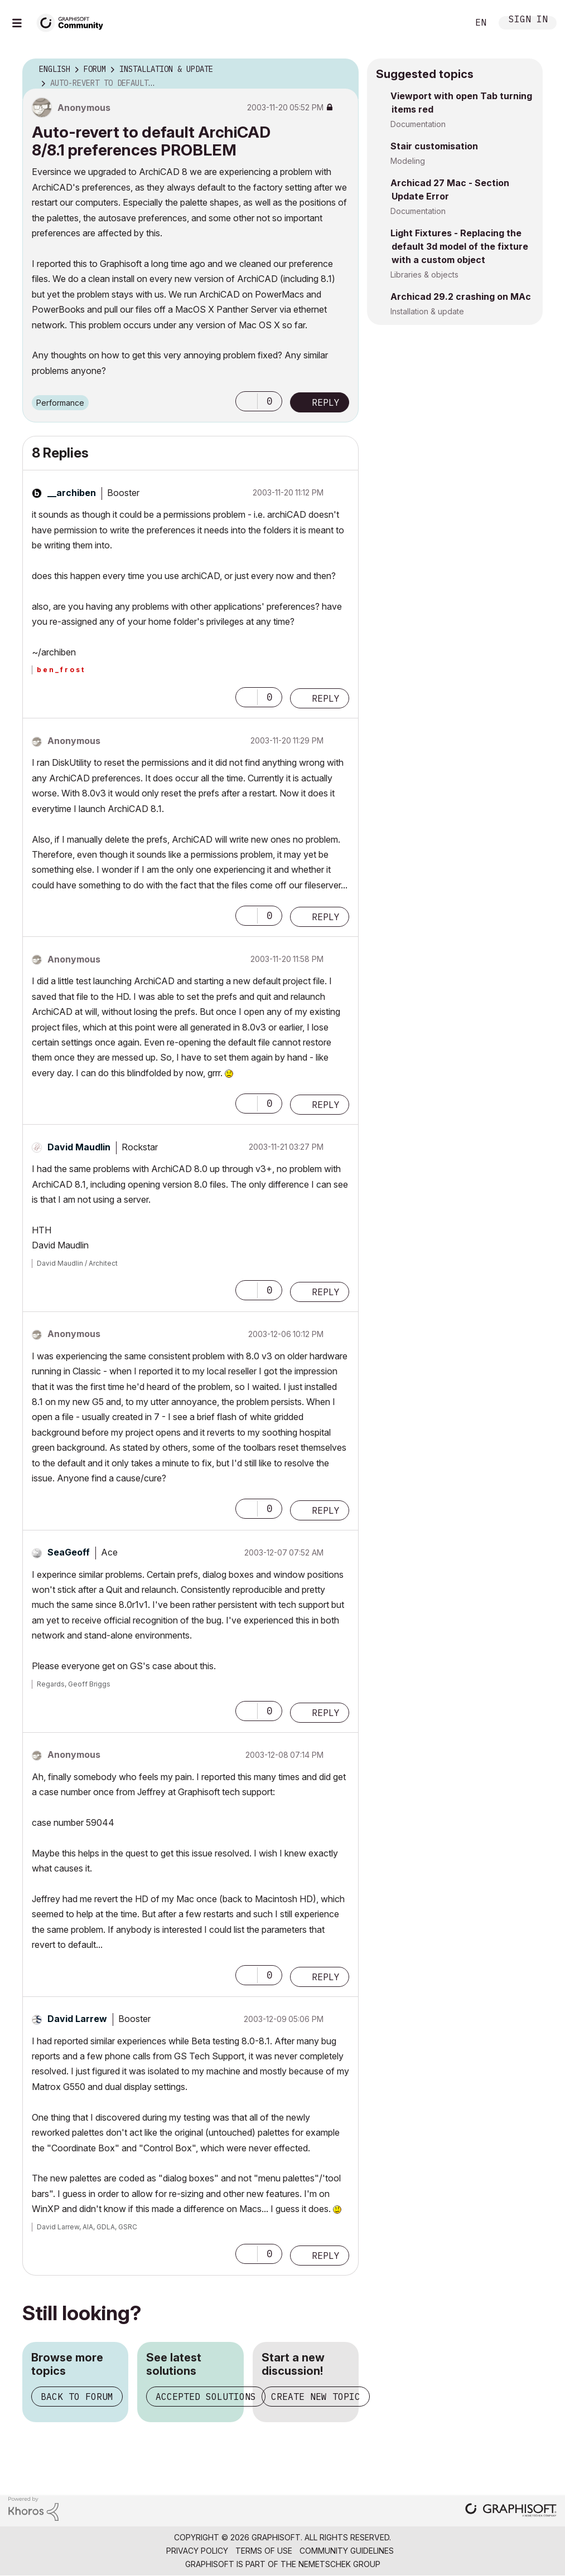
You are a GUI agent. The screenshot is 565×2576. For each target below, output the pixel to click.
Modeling (407, 161)
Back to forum (77, 2396)
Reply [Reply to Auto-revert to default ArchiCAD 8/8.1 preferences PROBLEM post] (326, 402)
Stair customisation (434, 146)
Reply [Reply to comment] (326, 698)
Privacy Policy (197, 2550)
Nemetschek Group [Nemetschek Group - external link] (339, 2564)
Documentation (418, 124)
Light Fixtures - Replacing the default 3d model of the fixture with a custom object (459, 246)
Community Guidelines (347, 2550)
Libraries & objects (424, 274)
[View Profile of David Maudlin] (78, 1147)
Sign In (528, 20)
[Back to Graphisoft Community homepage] (73, 21)
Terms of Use (263, 2550)
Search (447, 22)
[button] (246, 401)
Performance (60, 402)
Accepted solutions (206, 2396)
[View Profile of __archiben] (71, 492)
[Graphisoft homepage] (511, 2511)
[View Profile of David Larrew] (77, 2018)
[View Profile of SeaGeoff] (68, 1552)
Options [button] (343, 70)
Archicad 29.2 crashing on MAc (460, 296)
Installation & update (427, 311)
